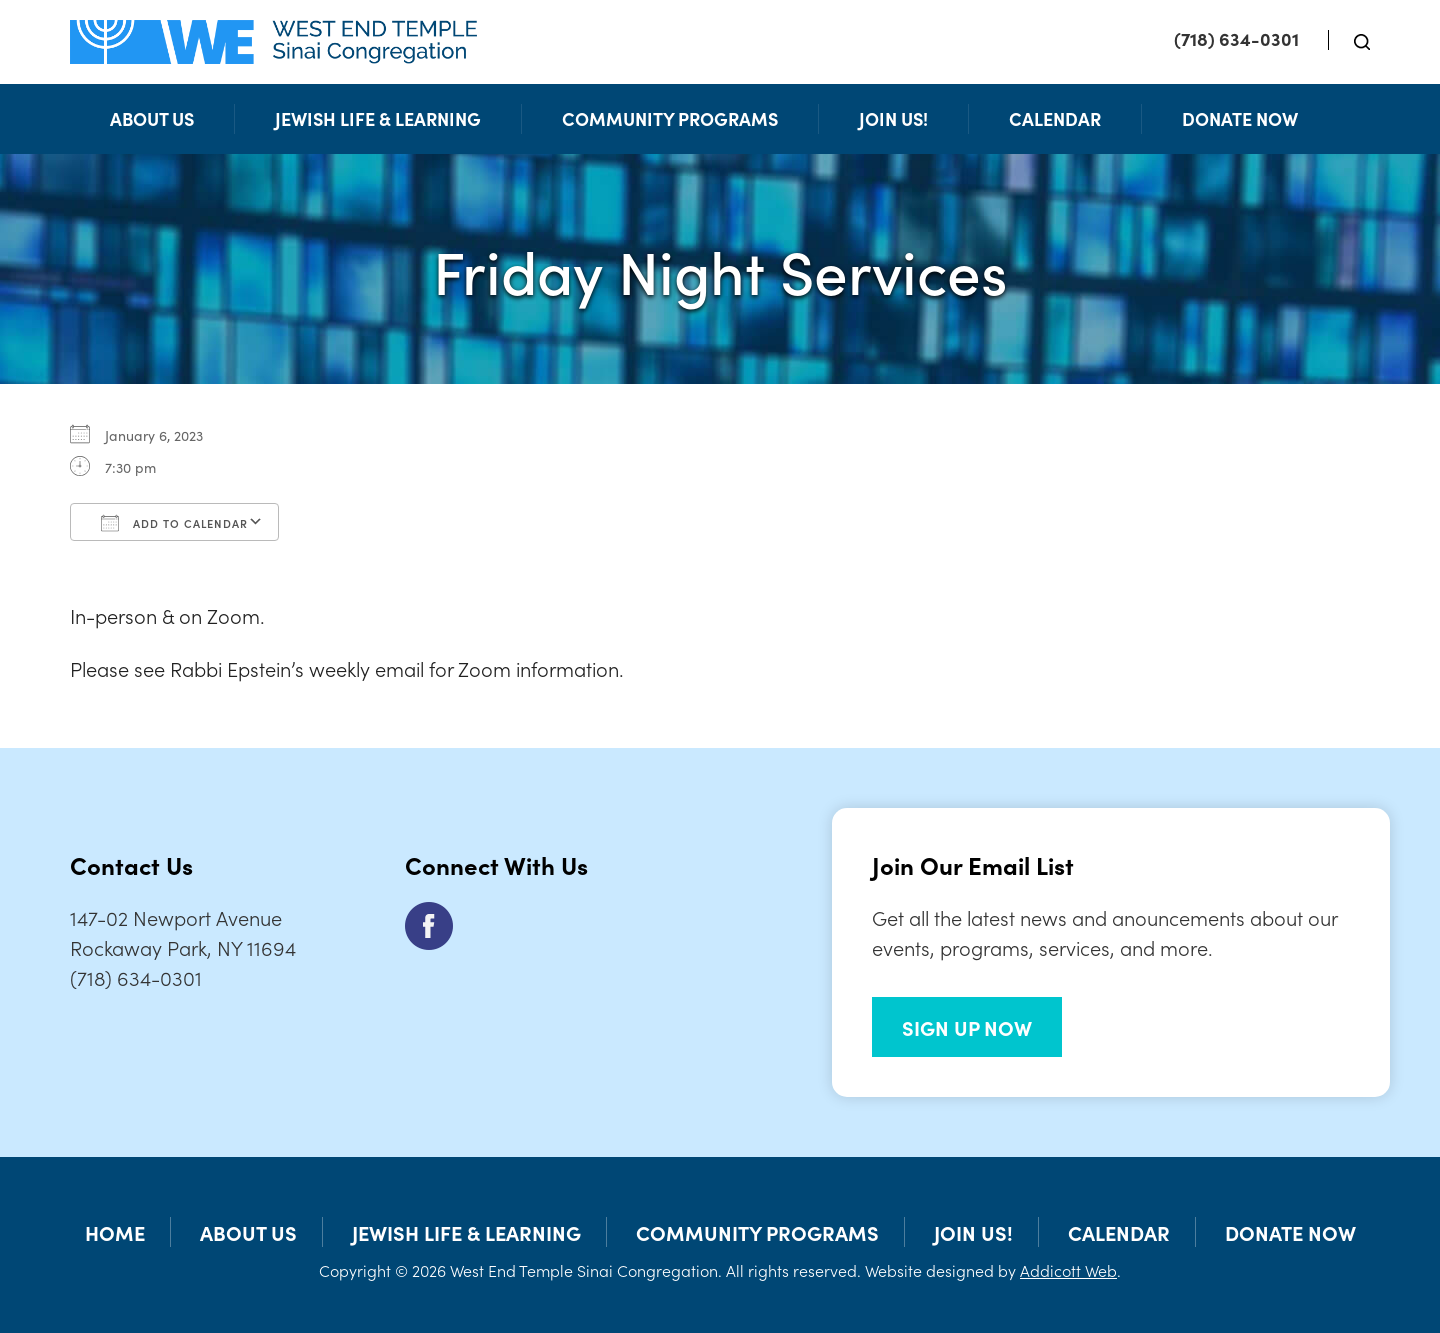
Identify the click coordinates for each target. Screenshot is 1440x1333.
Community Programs (670, 118)
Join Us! (893, 118)
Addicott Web (1068, 1270)
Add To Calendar (174, 523)
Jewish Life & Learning (378, 118)
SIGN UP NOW (967, 1027)
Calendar (1055, 118)
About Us (152, 118)
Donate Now (1240, 118)
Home (115, 1232)
